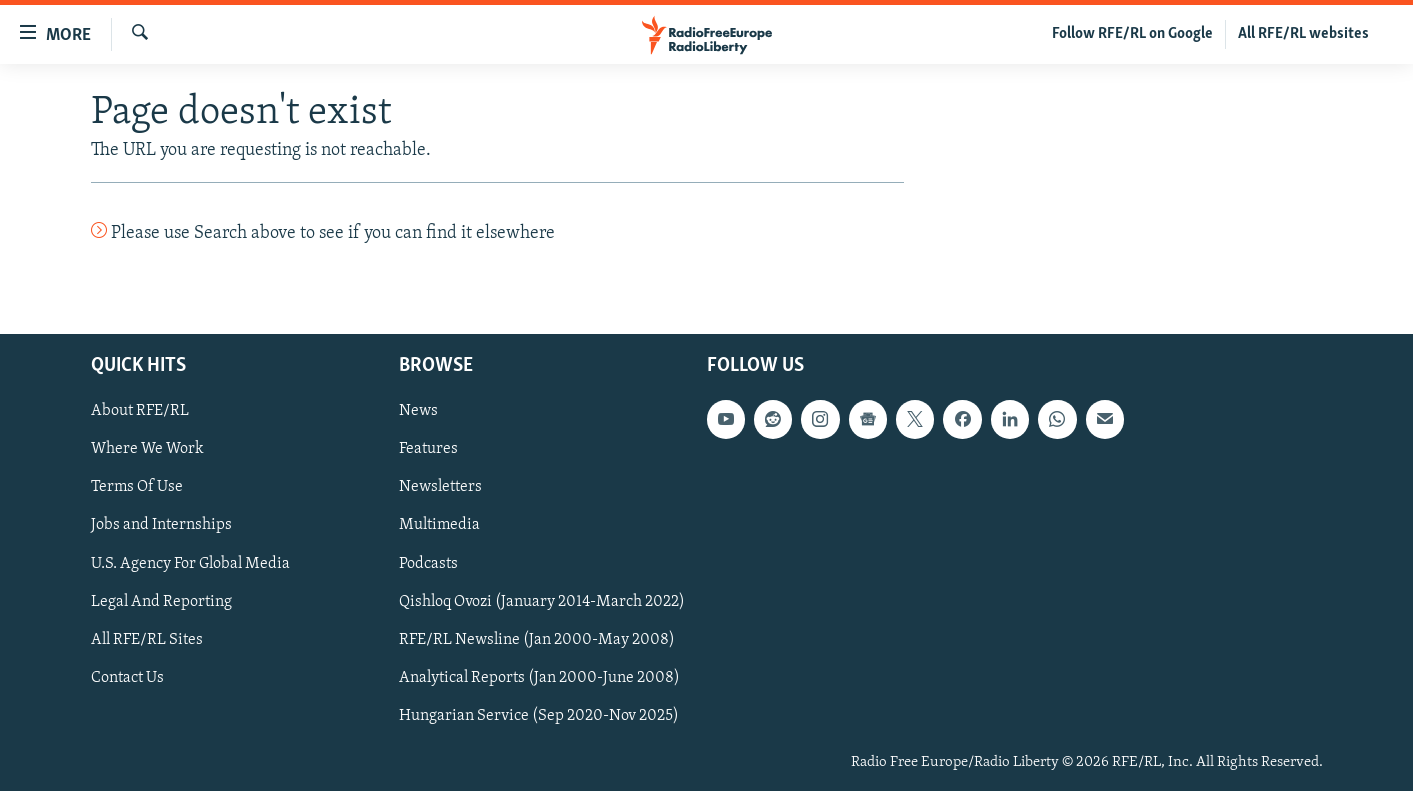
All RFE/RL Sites (147, 639)
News (418, 411)
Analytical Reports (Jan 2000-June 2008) (539, 677)
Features (428, 449)
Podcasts (428, 563)
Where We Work (147, 449)
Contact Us (127, 677)
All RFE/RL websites (1303, 34)
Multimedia (439, 525)
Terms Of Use (137, 487)
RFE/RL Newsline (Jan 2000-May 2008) (537, 639)
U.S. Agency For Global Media (190, 563)
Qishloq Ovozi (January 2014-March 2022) (542, 601)
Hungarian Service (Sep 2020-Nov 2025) (539, 715)
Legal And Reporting (161, 601)
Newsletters (440, 487)
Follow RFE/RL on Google (1132, 34)
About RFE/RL (140, 411)
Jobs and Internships (161, 525)
